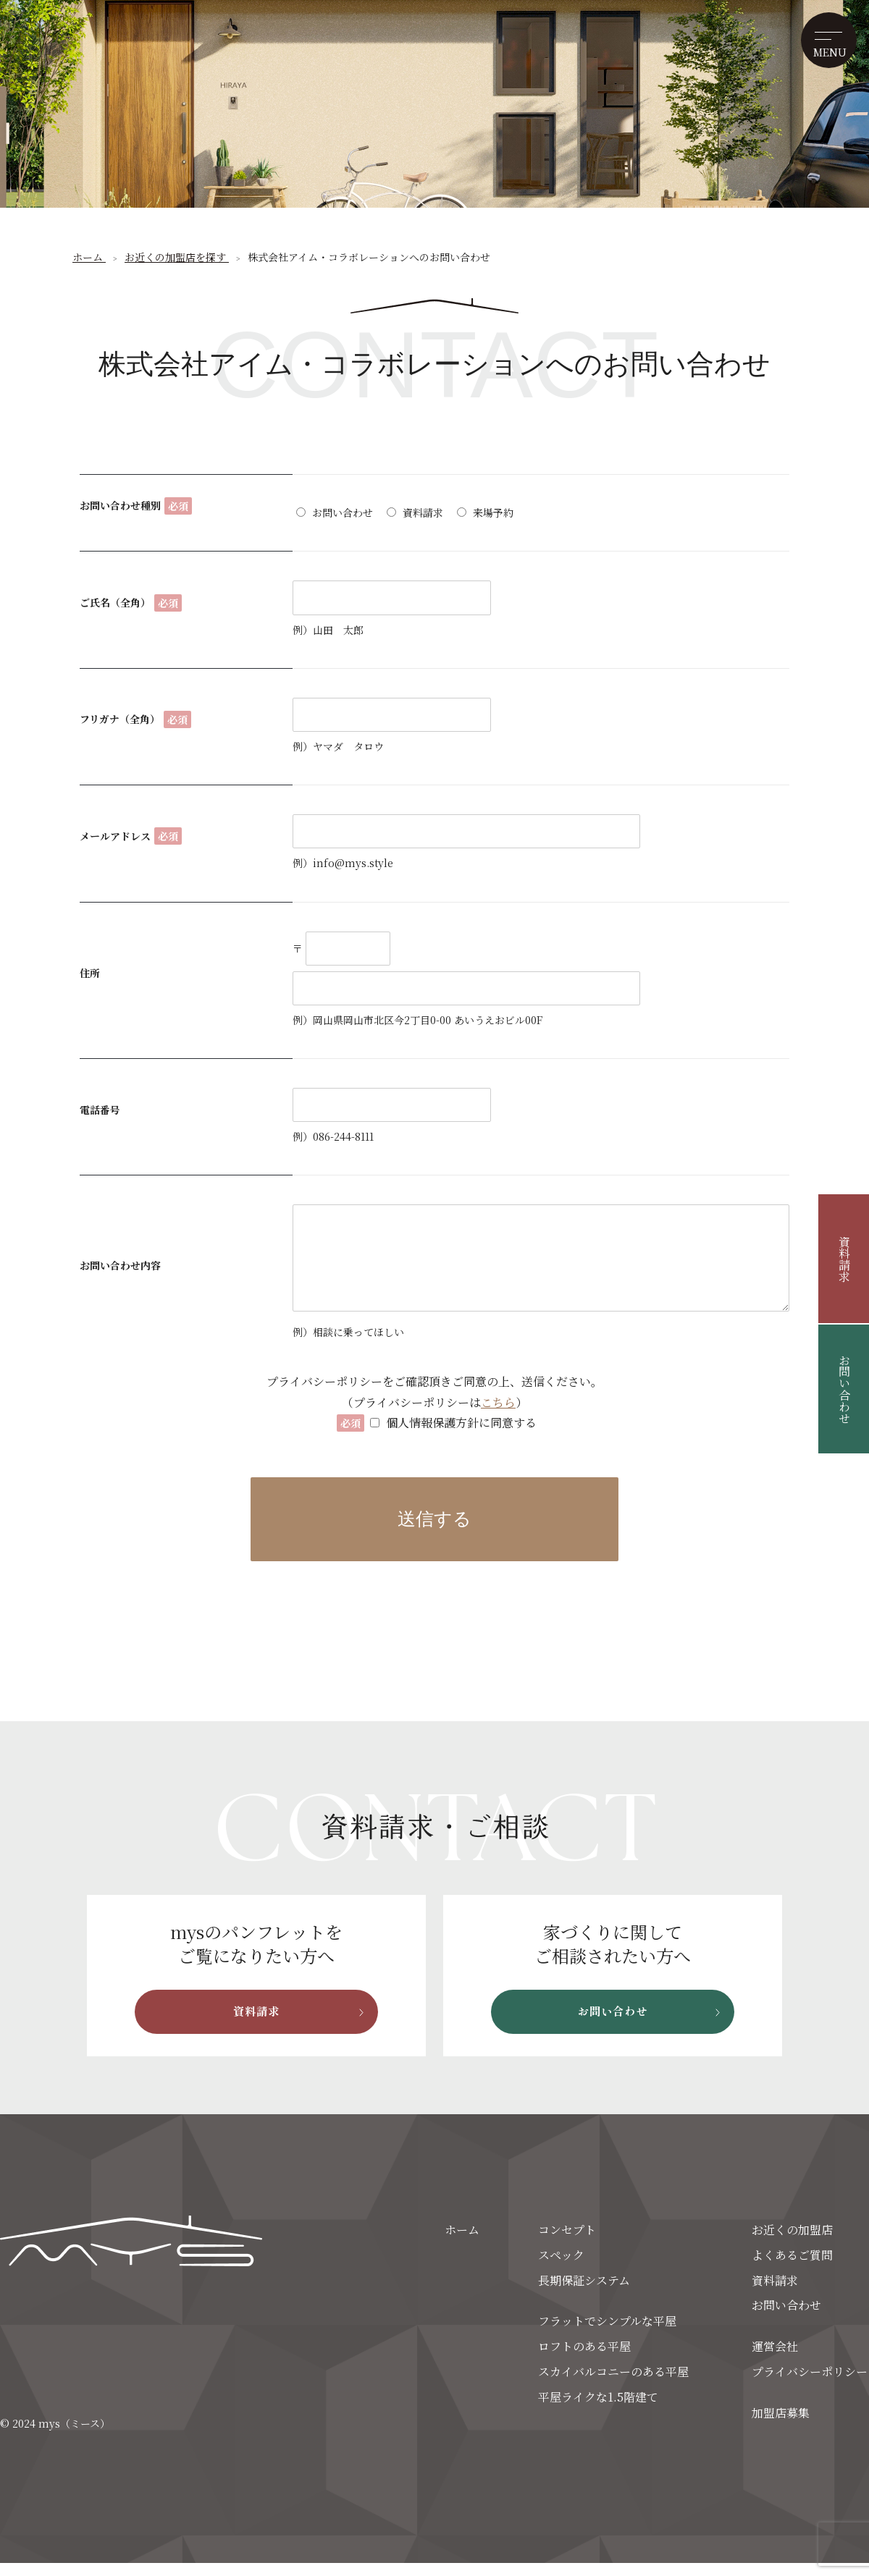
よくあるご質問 (792, 2268)
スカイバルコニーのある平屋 (613, 2385)
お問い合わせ (844, 1389)
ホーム (462, 2243)
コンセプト (567, 2243)
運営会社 (775, 2360)
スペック (561, 2268)
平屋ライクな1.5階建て (598, 2410)
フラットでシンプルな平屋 (607, 2334)
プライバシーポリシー (810, 2385)
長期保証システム (584, 2293)
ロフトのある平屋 (584, 2360)
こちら (498, 1402)
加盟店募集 (781, 2425)
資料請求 (844, 1259)
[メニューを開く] (824, 44)
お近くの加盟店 (792, 2243)
